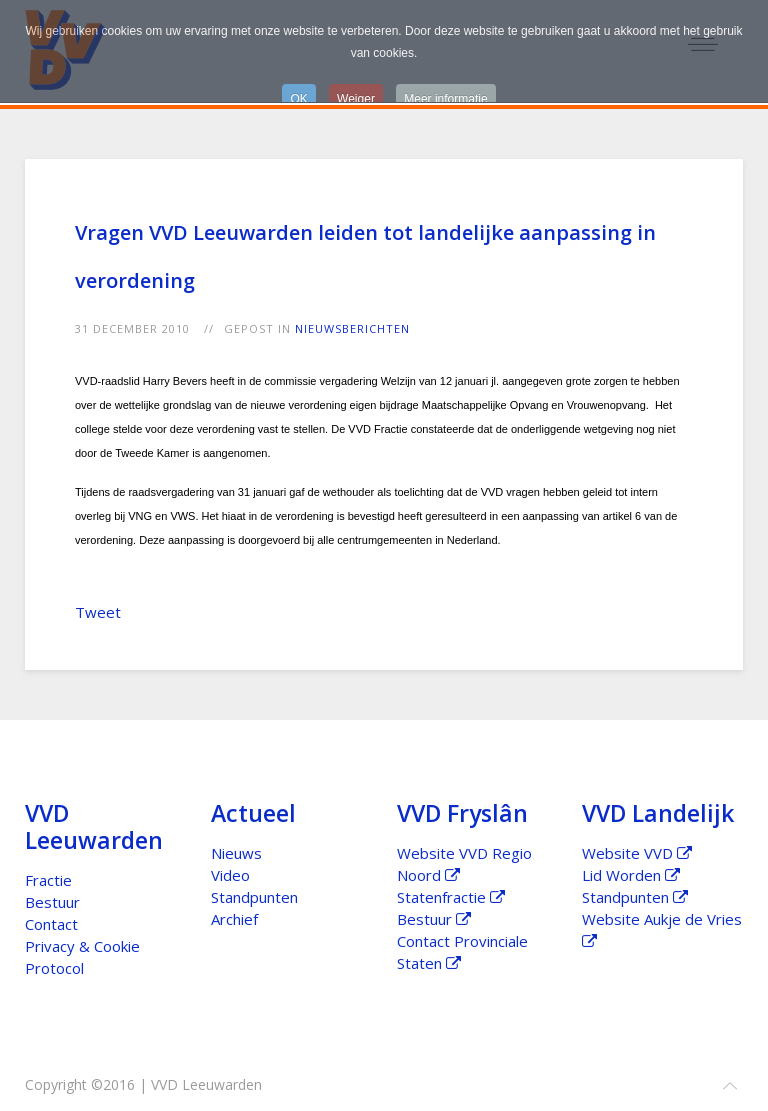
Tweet (98, 612)
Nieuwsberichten (352, 328)
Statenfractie (451, 897)
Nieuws (236, 853)
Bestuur (52, 902)
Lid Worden (631, 875)
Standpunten (254, 897)
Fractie (48, 880)
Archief (234, 919)
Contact (51, 924)
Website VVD (637, 853)
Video (230, 875)
